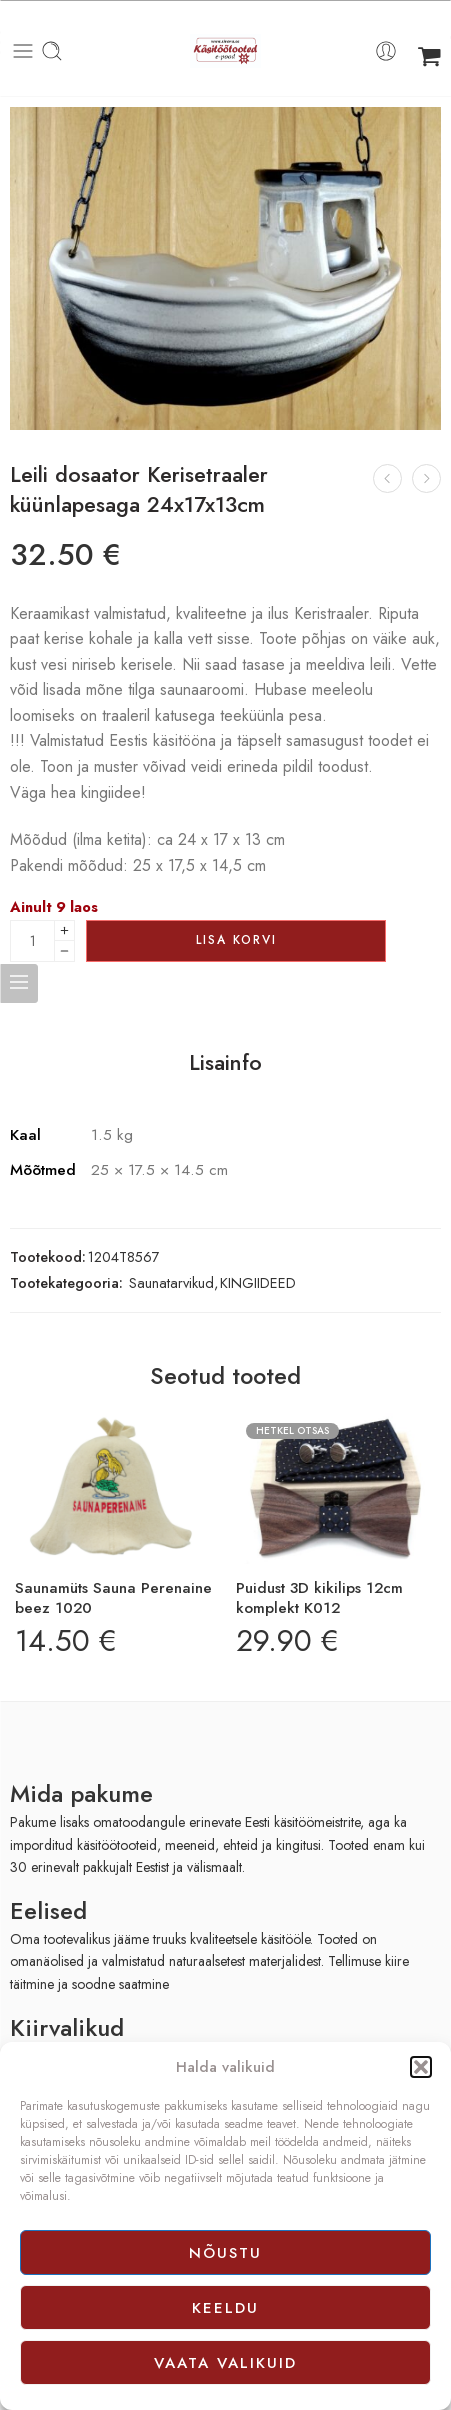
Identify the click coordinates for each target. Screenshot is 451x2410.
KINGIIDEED (258, 1282)
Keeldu (225, 2308)
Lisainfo (225, 1063)
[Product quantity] (32, 941)
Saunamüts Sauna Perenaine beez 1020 (113, 1598)
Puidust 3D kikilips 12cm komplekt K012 (319, 1598)
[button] (421, 2067)
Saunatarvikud (171, 1282)
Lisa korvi (236, 940)
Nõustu (225, 2253)
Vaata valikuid (225, 2363)
